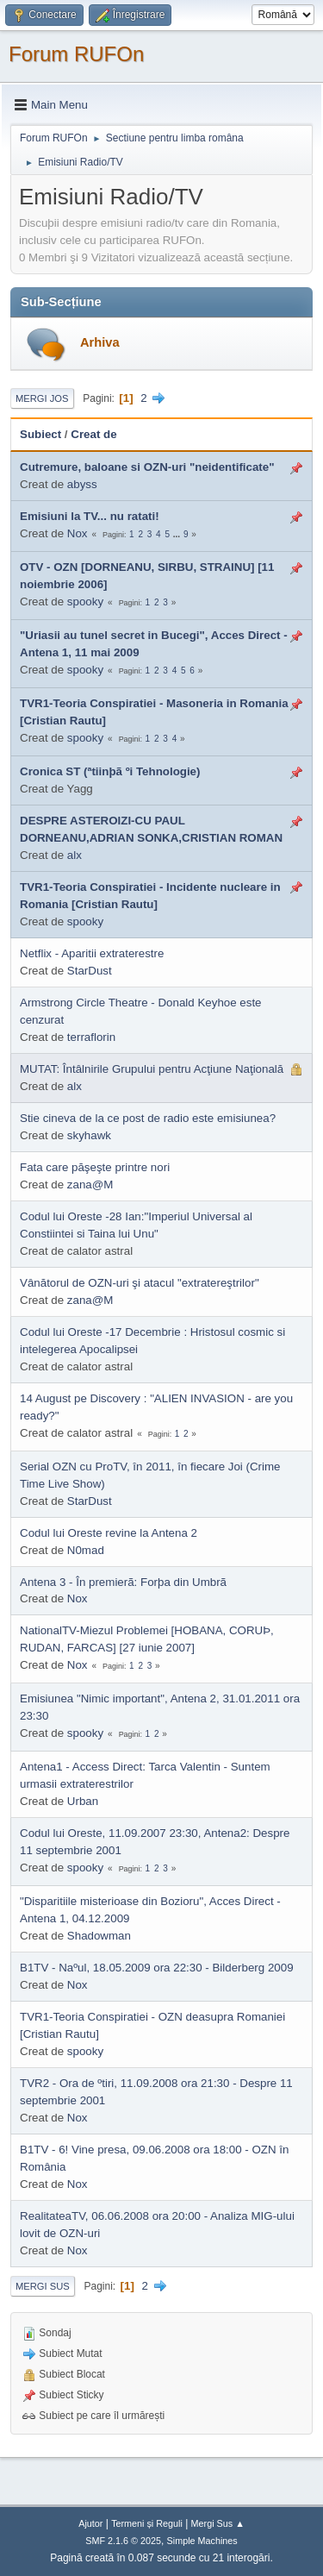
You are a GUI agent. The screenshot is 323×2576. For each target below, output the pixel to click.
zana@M (90, 1184)
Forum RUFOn (76, 54)
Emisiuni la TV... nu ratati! (89, 516)
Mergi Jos (42, 398)
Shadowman (99, 1935)
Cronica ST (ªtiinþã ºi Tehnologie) (110, 771)
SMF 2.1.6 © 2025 (123, 2540)
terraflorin (91, 1037)
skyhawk (89, 1135)
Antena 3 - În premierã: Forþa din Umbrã (123, 1582)
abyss (82, 484)
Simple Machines (202, 2540)
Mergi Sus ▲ (218, 2523)
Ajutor (90, 2523)
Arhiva (100, 342)
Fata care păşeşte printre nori (95, 1167)
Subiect (40, 434)
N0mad (85, 1550)
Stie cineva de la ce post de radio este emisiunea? (148, 1118)
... (178, 534)
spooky (85, 601)
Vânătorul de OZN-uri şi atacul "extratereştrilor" (139, 1282)
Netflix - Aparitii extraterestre (92, 953)
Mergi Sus (43, 2286)
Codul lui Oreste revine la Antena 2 (108, 1532)
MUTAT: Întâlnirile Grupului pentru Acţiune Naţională (151, 1068)
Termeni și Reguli (147, 2523)
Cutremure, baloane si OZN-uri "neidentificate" (147, 467)
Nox (77, 533)
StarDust (89, 970)
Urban (82, 1801)
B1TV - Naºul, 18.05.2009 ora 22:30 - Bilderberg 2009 (157, 1967)
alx (74, 855)
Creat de (93, 434)
